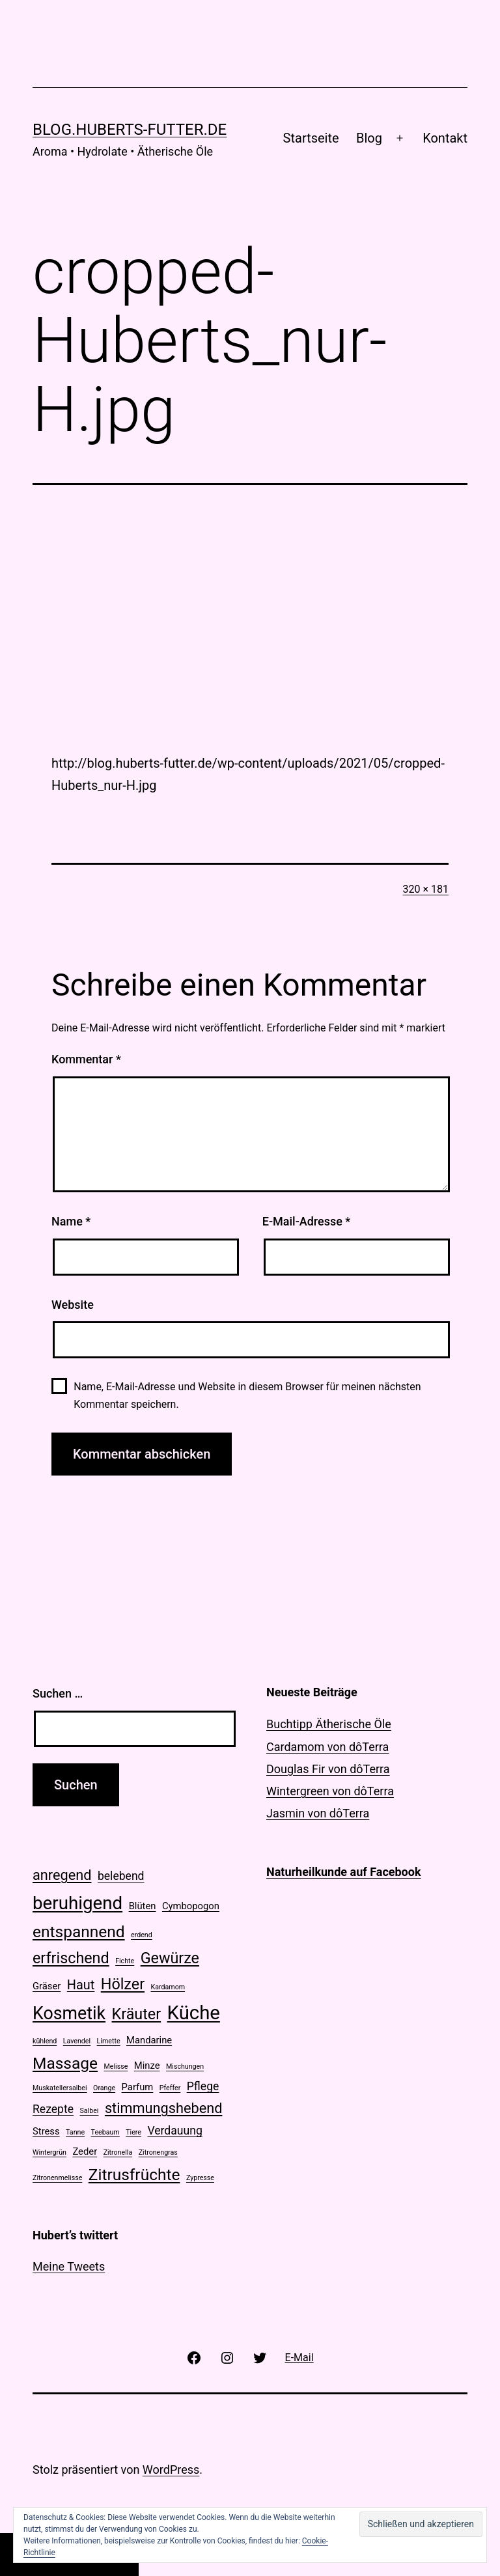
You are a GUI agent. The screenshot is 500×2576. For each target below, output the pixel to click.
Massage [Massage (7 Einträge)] (65, 2063)
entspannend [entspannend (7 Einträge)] (79, 1931)
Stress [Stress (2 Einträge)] (46, 2131)
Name (70, 1221)
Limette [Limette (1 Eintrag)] (108, 2041)
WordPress (171, 2469)
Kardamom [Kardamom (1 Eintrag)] (168, 1987)
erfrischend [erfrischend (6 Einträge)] (71, 1958)
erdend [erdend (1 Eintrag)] (141, 1935)
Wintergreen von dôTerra (330, 1791)
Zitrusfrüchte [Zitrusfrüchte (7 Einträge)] (134, 2174)
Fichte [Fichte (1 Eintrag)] (124, 1961)
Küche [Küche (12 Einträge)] (193, 2013)
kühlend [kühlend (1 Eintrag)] (45, 2041)
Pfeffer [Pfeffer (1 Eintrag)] (170, 2088)
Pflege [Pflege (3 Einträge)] (203, 2086)
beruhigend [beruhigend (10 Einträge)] (77, 1903)
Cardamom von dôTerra (327, 1747)
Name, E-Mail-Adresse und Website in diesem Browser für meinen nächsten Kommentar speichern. (247, 1395)
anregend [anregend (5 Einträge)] (62, 1875)
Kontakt (445, 138)
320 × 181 (426, 889)
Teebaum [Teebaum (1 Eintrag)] (105, 2132)
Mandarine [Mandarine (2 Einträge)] (149, 2040)
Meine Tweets (69, 2266)
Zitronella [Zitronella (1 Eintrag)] (118, 2152)
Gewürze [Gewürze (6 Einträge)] (170, 1958)
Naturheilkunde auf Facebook (343, 1872)
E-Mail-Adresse (306, 1221)
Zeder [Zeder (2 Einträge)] (84, 2151)
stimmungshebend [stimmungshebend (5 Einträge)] (164, 2108)
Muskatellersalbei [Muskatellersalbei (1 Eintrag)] (60, 2088)
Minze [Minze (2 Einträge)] (147, 2065)
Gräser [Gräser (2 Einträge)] (47, 1986)
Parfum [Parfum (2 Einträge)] (138, 2087)
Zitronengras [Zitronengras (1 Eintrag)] (158, 2152)
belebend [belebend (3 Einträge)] (121, 1876)
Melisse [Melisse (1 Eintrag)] (116, 2066)
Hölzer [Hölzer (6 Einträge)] (123, 1984)
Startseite (311, 138)
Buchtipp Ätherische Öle (328, 1724)
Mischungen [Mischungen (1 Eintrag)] (185, 2066)
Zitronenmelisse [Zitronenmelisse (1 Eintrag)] (57, 2178)
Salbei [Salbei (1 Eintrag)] (88, 2111)
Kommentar (86, 1059)
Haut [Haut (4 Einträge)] (80, 1985)
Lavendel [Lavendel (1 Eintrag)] (76, 2041)
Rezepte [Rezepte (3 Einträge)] (53, 2109)
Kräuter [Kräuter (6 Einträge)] (136, 2014)
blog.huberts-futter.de (130, 129)
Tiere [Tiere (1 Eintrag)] (133, 2132)
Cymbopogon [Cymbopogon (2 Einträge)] (190, 1906)
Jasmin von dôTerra (317, 1813)
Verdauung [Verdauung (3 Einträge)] (174, 2130)
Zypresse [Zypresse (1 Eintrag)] (200, 2178)
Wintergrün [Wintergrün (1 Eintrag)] (49, 2152)
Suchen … (58, 1693)
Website (72, 1304)
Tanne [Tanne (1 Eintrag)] (75, 2132)
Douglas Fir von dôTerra (328, 1769)
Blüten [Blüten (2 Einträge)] (142, 1906)
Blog (369, 138)
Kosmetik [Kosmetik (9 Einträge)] (69, 2013)
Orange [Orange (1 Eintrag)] (104, 2088)
